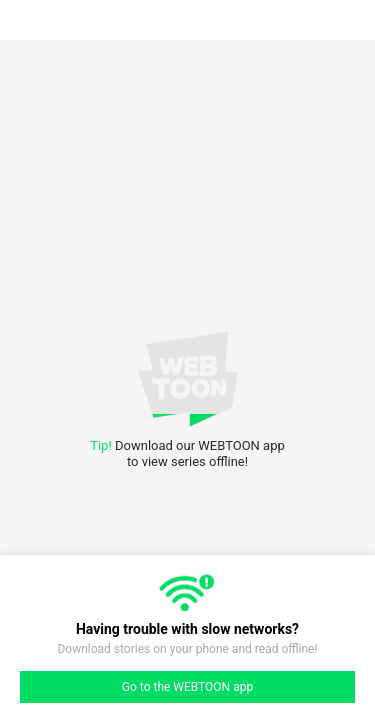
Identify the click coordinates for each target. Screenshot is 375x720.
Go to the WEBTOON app (187, 687)
